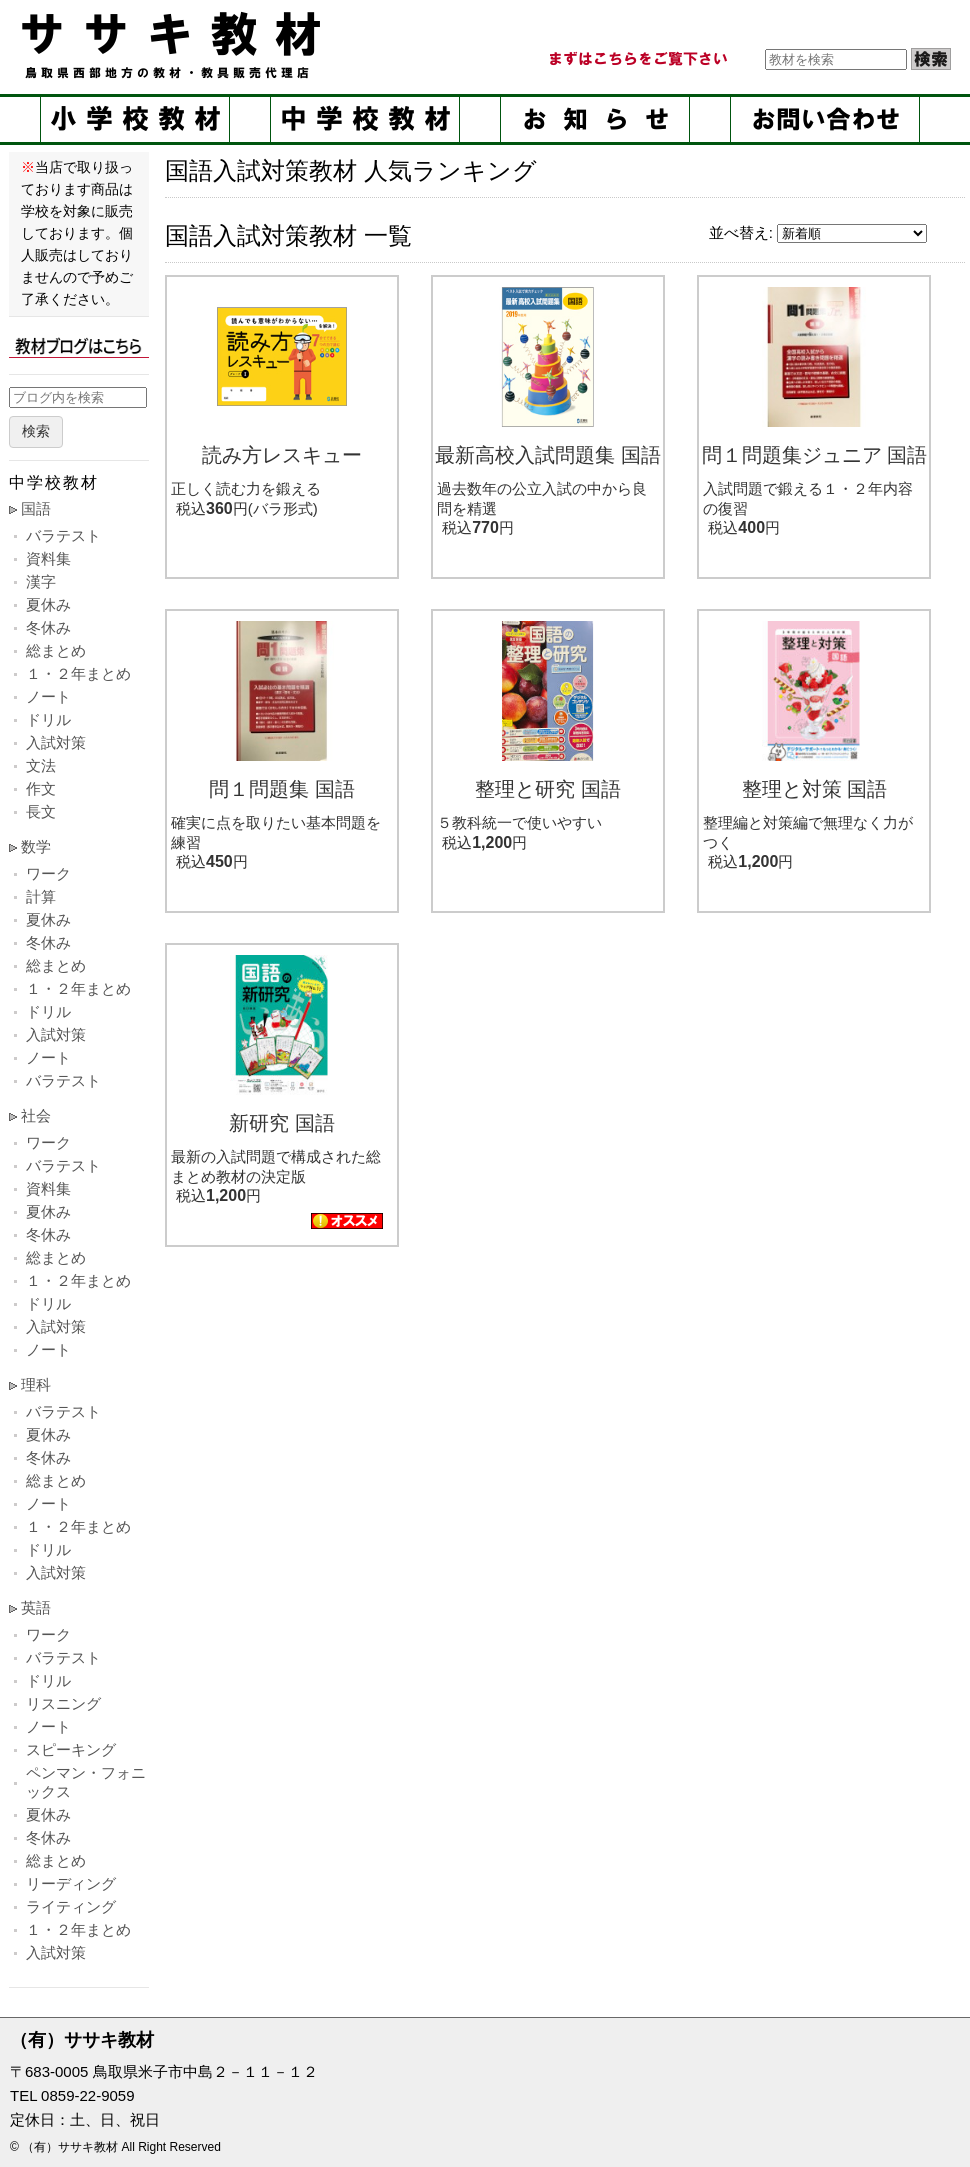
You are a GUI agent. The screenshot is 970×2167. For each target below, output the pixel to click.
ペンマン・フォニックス (86, 1782)
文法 (41, 765)
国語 (36, 508)
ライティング (71, 1906)
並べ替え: (741, 232)
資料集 (48, 558)
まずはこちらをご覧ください (637, 59)
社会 (36, 1115)
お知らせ (595, 119)
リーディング (71, 1883)
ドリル (48, 719)
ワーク (48, 873)
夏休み (48, 604)
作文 (41, 788)
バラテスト (63, 535)
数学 (36, 846)
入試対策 (56, 742)
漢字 (41, 581)
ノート (48, 696)
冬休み (48, 627)
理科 (36, 1384)
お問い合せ (825, 119)
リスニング (63, 1703)
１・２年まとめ (78, 673)
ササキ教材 (175, 45)
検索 (36, 431)
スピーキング (71, 1749)
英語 (36, 1607)
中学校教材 (365, 119)
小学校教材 (135, 119)
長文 (41, 811)
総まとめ (56, 650)
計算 (41, 896)
